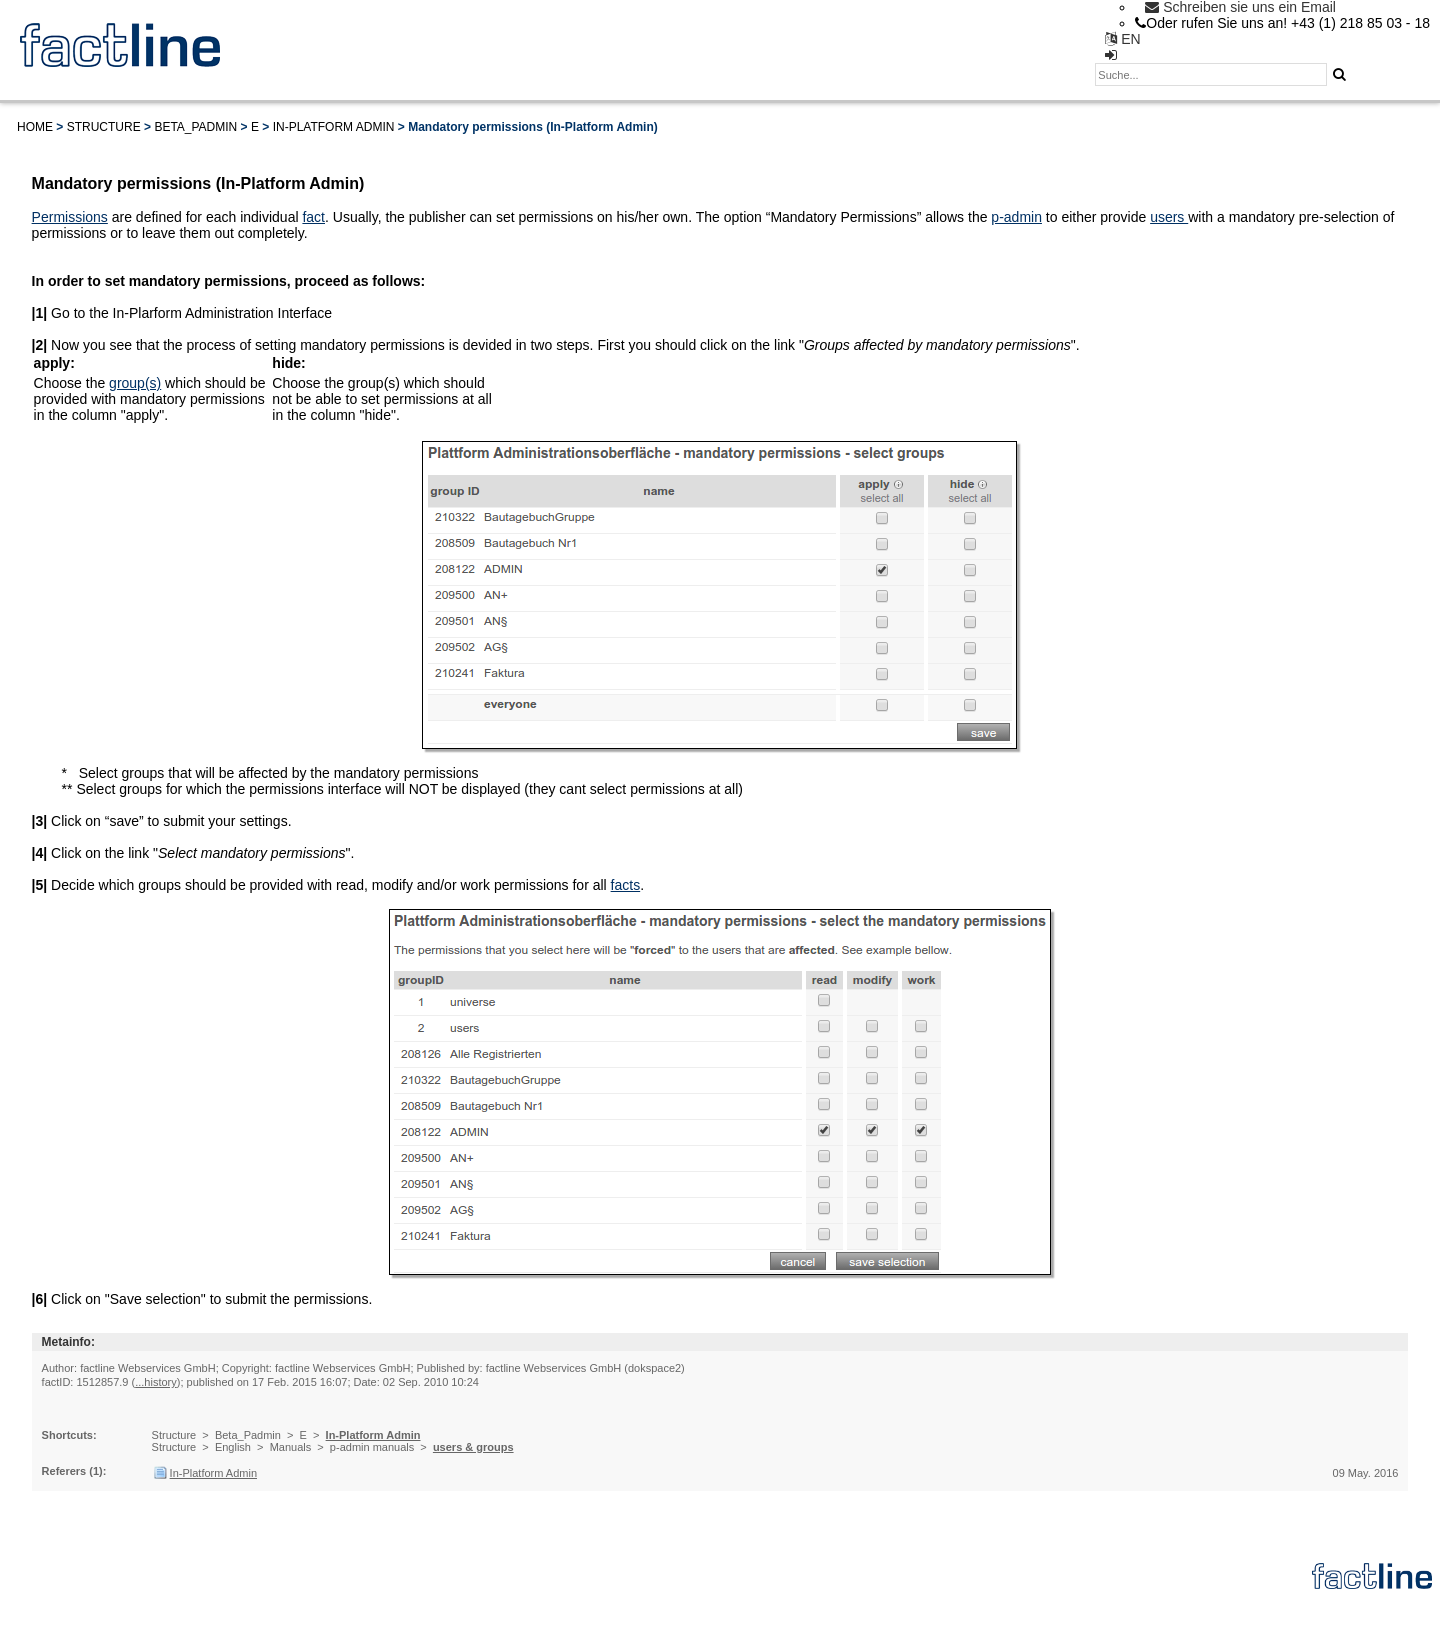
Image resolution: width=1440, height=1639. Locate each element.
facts (626, 885)
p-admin (1016, 217)
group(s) (135, 383)
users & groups (473, 1447)
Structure (104, 127)
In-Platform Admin (334, 127)
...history (156, 1382)
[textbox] (1211, 74)
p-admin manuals (372, 1447)
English (233, 1447)
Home (35, 127)
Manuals (291, 1447)
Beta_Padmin (195, 127)
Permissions (70, 217)
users (1169, 217)
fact (313, 217)
